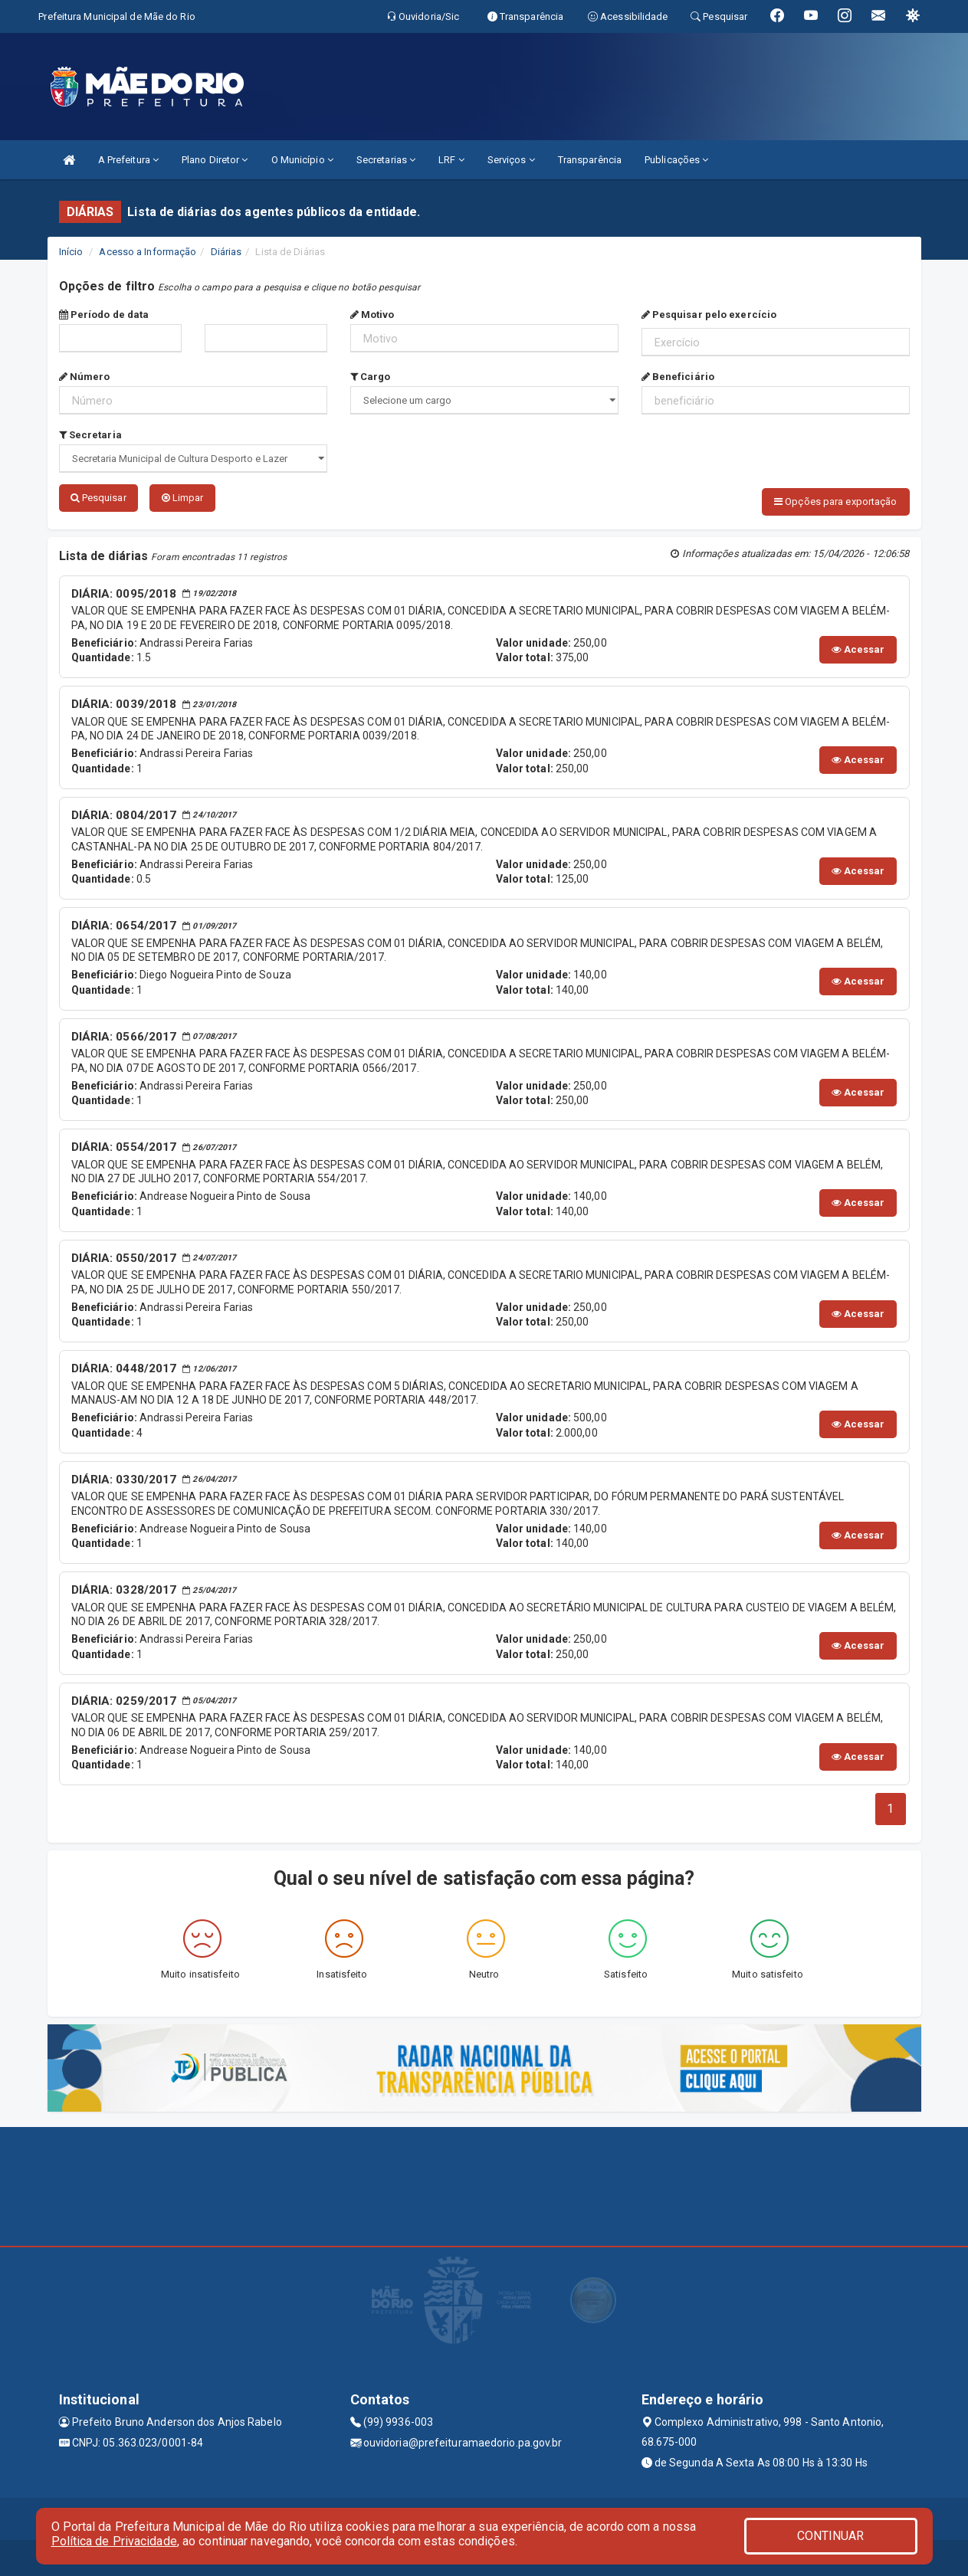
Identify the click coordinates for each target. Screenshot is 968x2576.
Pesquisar (98, 497)
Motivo (372, 314)
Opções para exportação (835, 501)
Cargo (370, 376)
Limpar (183, 497)
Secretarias (385, 160)
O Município (302, 160)
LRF (451, 160)
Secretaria (90, 435)
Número (84, 376)
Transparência (590, 160)
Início (71, 251)
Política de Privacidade (114, 2541)
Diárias (226, 251)
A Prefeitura (128, 160)
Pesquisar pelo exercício (709, 314)
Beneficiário (678, 376)
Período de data (104, 314)
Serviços (511, 160)
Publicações (676, 160)
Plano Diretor (215, 160)
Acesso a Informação (147, 251)
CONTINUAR (831, 2535)
